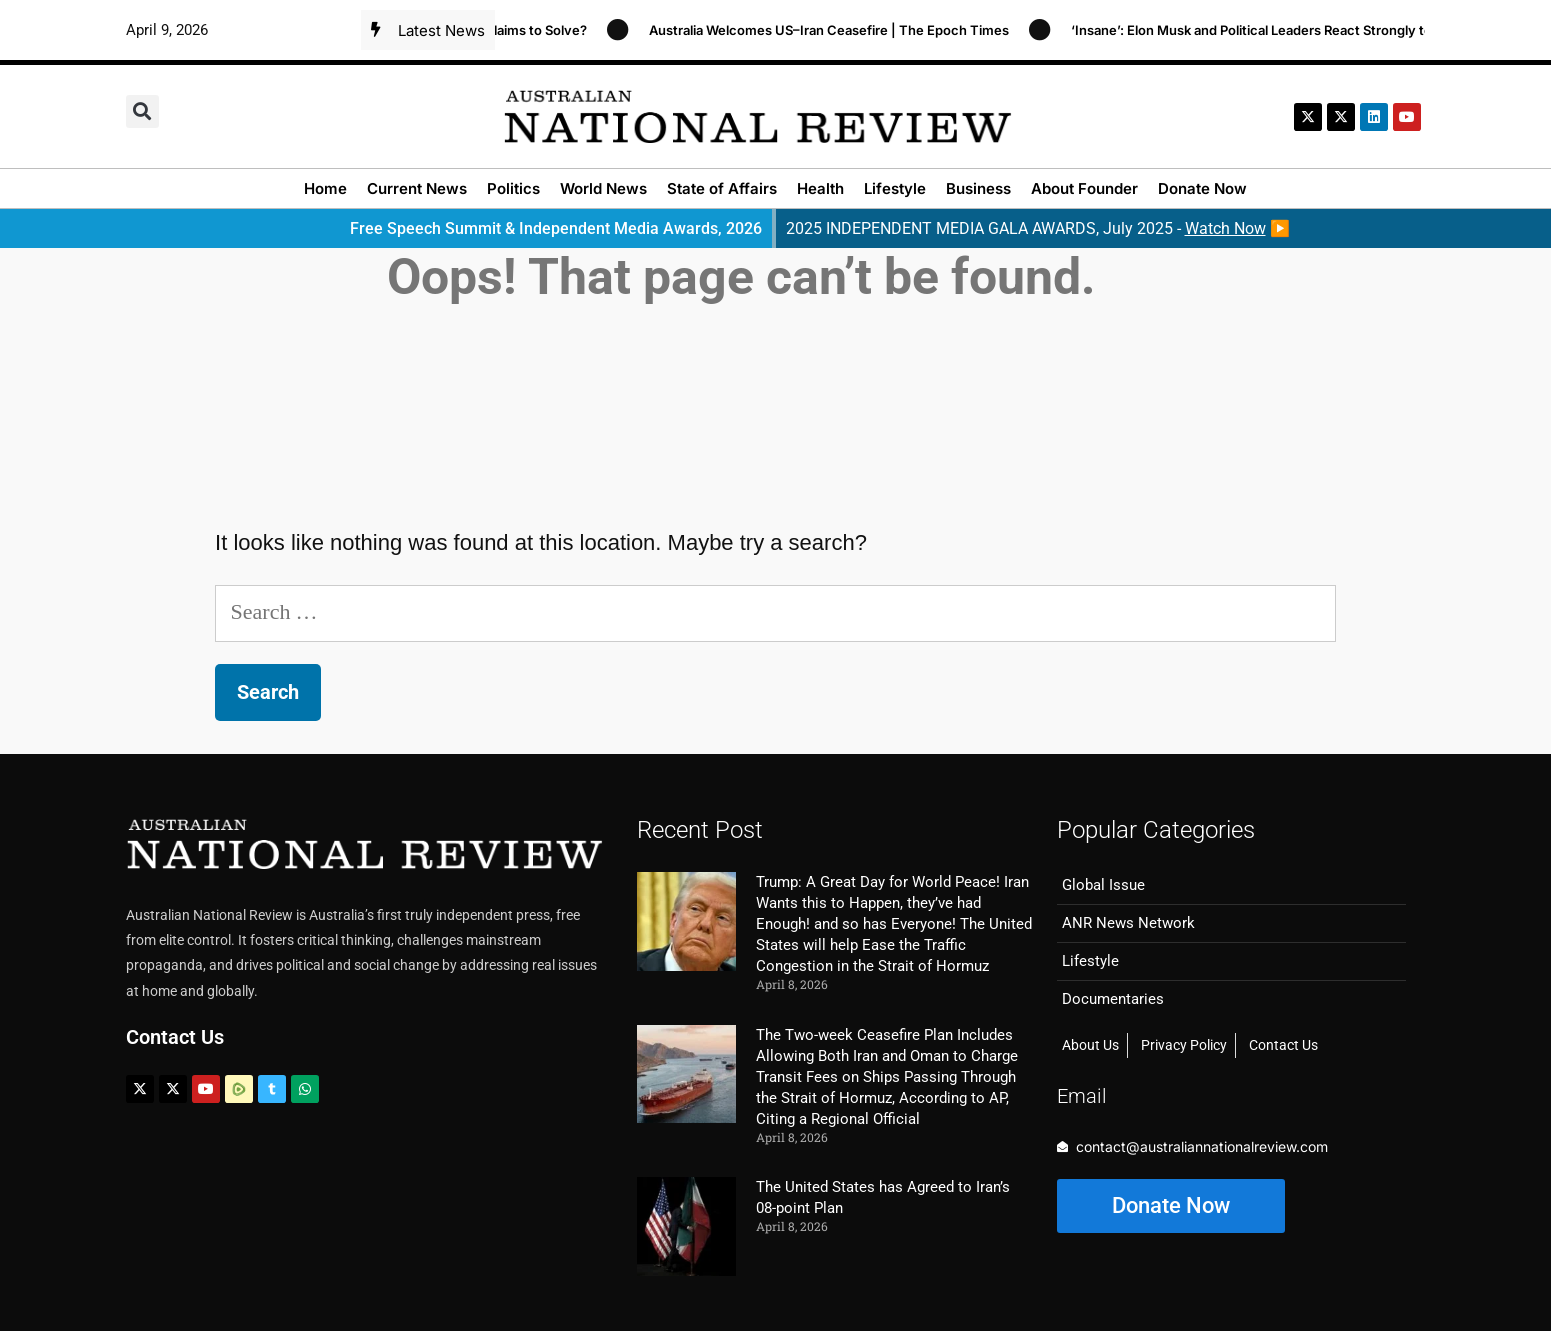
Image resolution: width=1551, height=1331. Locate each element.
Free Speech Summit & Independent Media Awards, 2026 (556, 228)
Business (978, 188)
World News (603, 188)
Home (325, 188)
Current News (417, 188)
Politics (513, 188)
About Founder (1084, 188)
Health (820, 188)
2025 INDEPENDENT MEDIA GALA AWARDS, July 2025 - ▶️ (1038, 228)
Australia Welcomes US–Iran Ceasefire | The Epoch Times (836, 30)
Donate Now (1202, 188)
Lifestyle (895, 188)
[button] (142, 111)
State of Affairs (722, 188)
